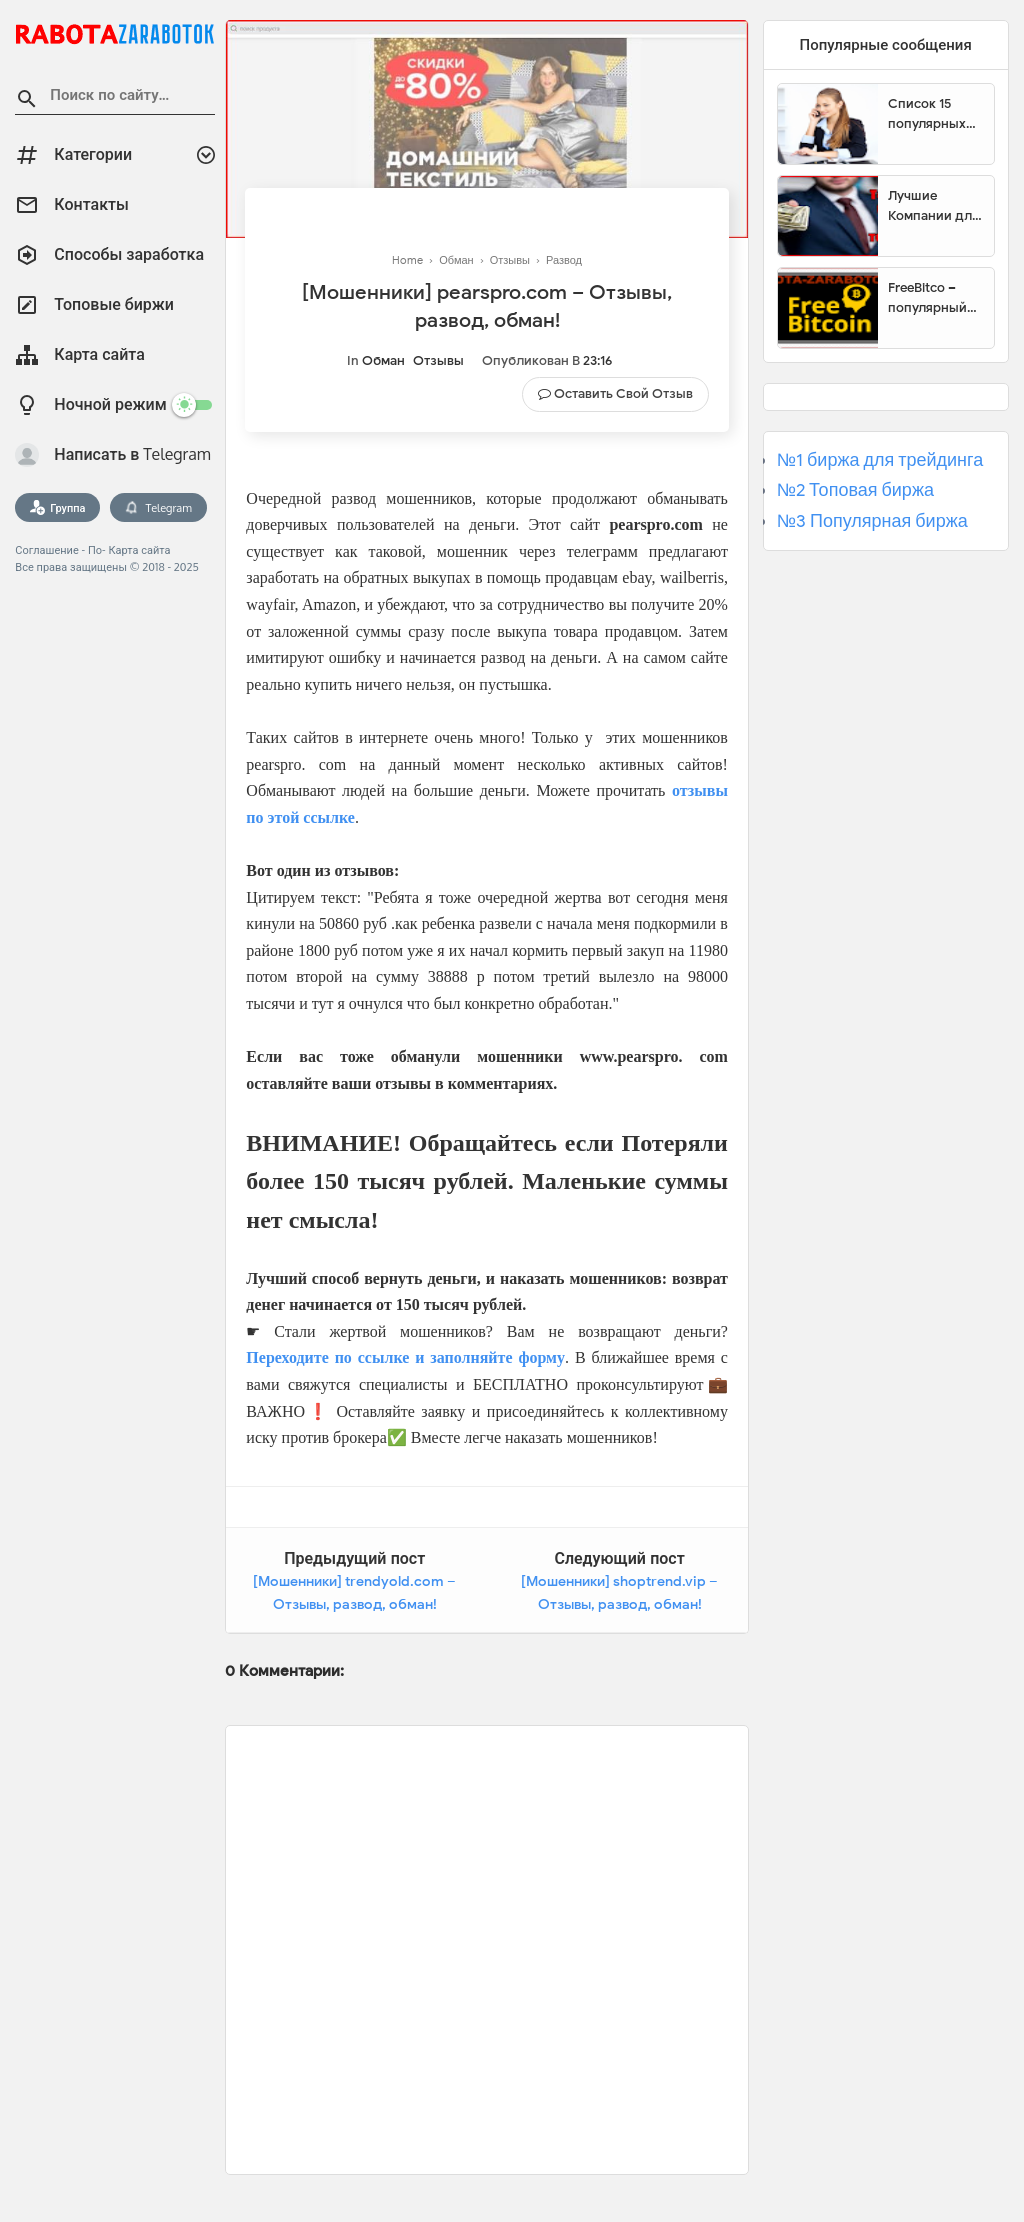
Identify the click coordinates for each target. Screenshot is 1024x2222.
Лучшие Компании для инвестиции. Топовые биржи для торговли (933, 206)
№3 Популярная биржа (872, 521)
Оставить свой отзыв (623, 393)
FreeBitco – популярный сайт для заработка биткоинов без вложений (934, 298)
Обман (383, 360)
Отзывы (438, 360)
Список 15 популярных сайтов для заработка (927, 114)
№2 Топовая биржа (855, 490)
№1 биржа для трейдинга (880, 460)
